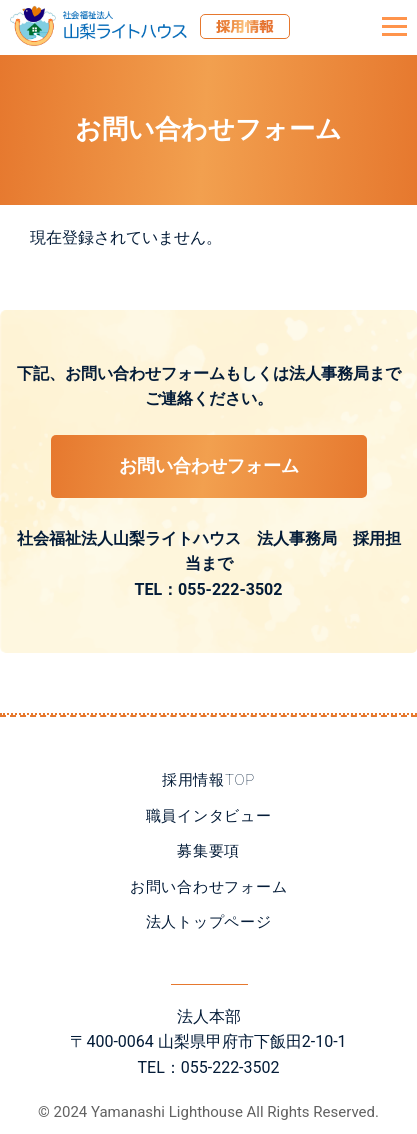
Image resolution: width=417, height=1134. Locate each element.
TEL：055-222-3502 (209, 589)
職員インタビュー (209, 816)
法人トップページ (209, 922)
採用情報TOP (208, 780)
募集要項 (208, 851)
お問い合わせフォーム (209, 465)
